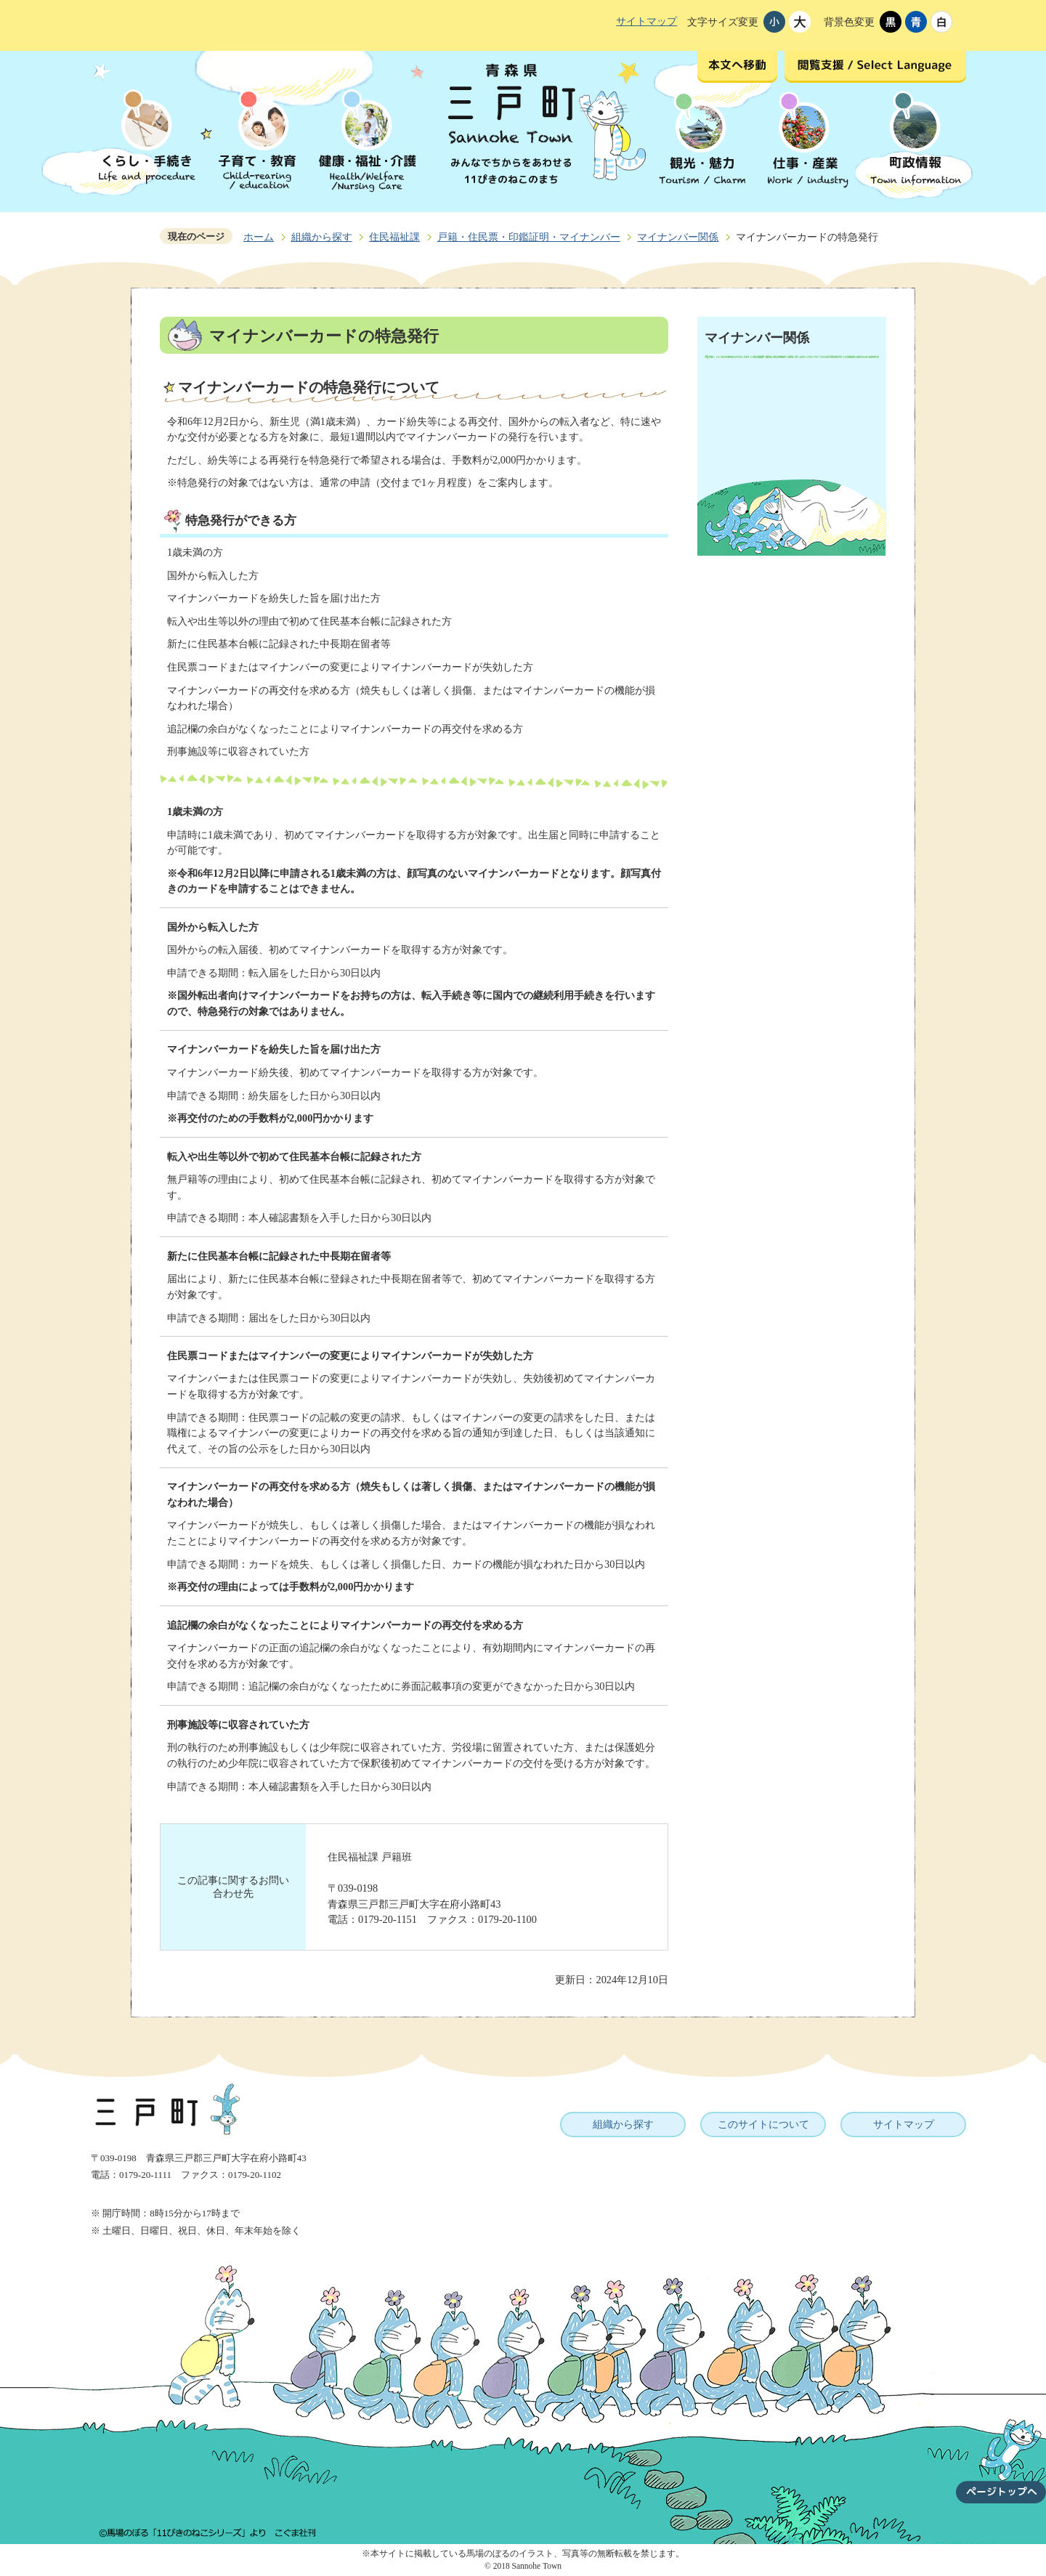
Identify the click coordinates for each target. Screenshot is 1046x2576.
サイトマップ (646, 21)
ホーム (258, 237)
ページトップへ (1001, 2452)
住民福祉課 (394, 237)
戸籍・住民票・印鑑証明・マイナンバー (528, 237)
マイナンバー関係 (677, 237)
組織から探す (321, 237)
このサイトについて (763, 2124)
